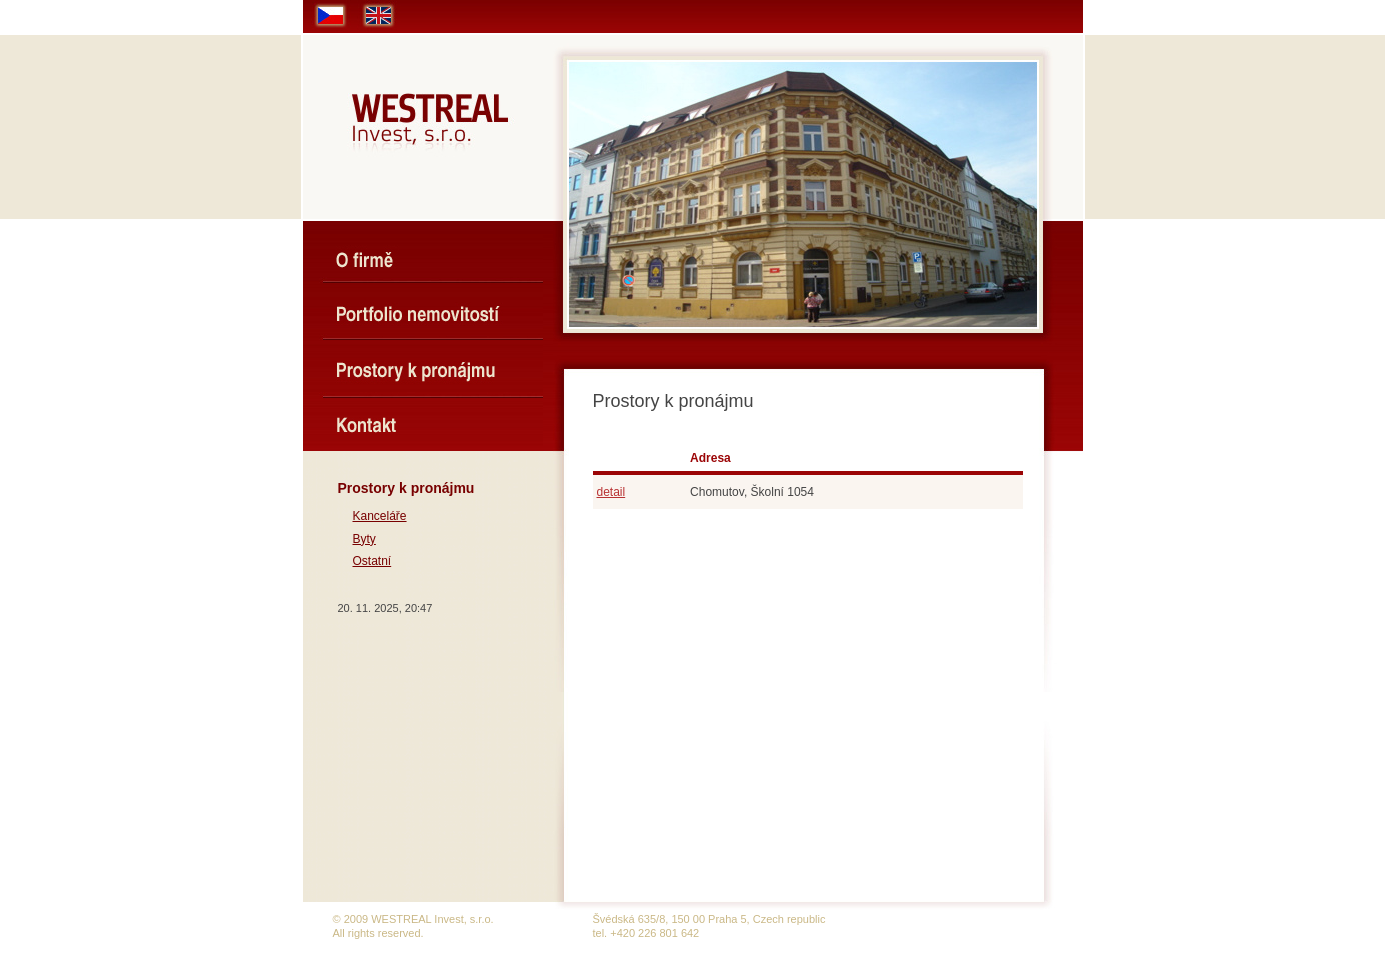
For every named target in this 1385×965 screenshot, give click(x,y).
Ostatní (372, 561)
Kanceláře (380, 516)
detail (611, 492)
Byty (364, 539)
